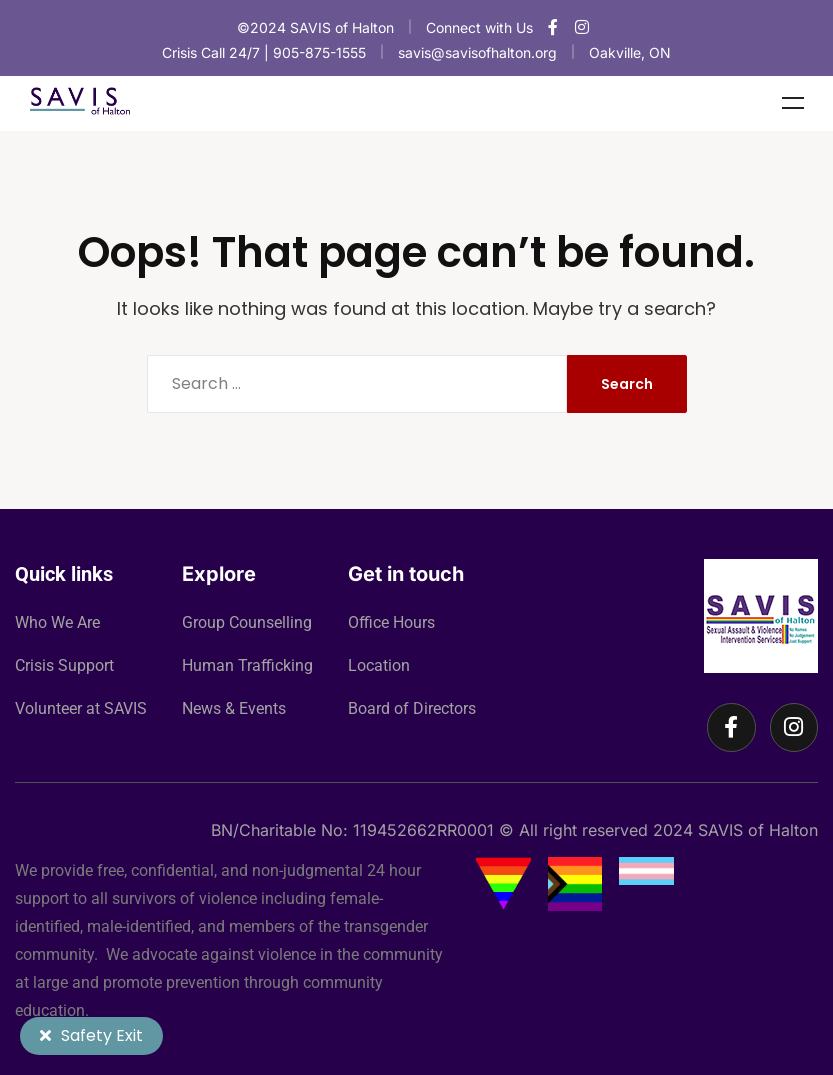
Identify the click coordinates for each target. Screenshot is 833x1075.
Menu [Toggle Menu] (793, 103)
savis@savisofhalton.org (477, 52)
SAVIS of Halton (758, 830)
